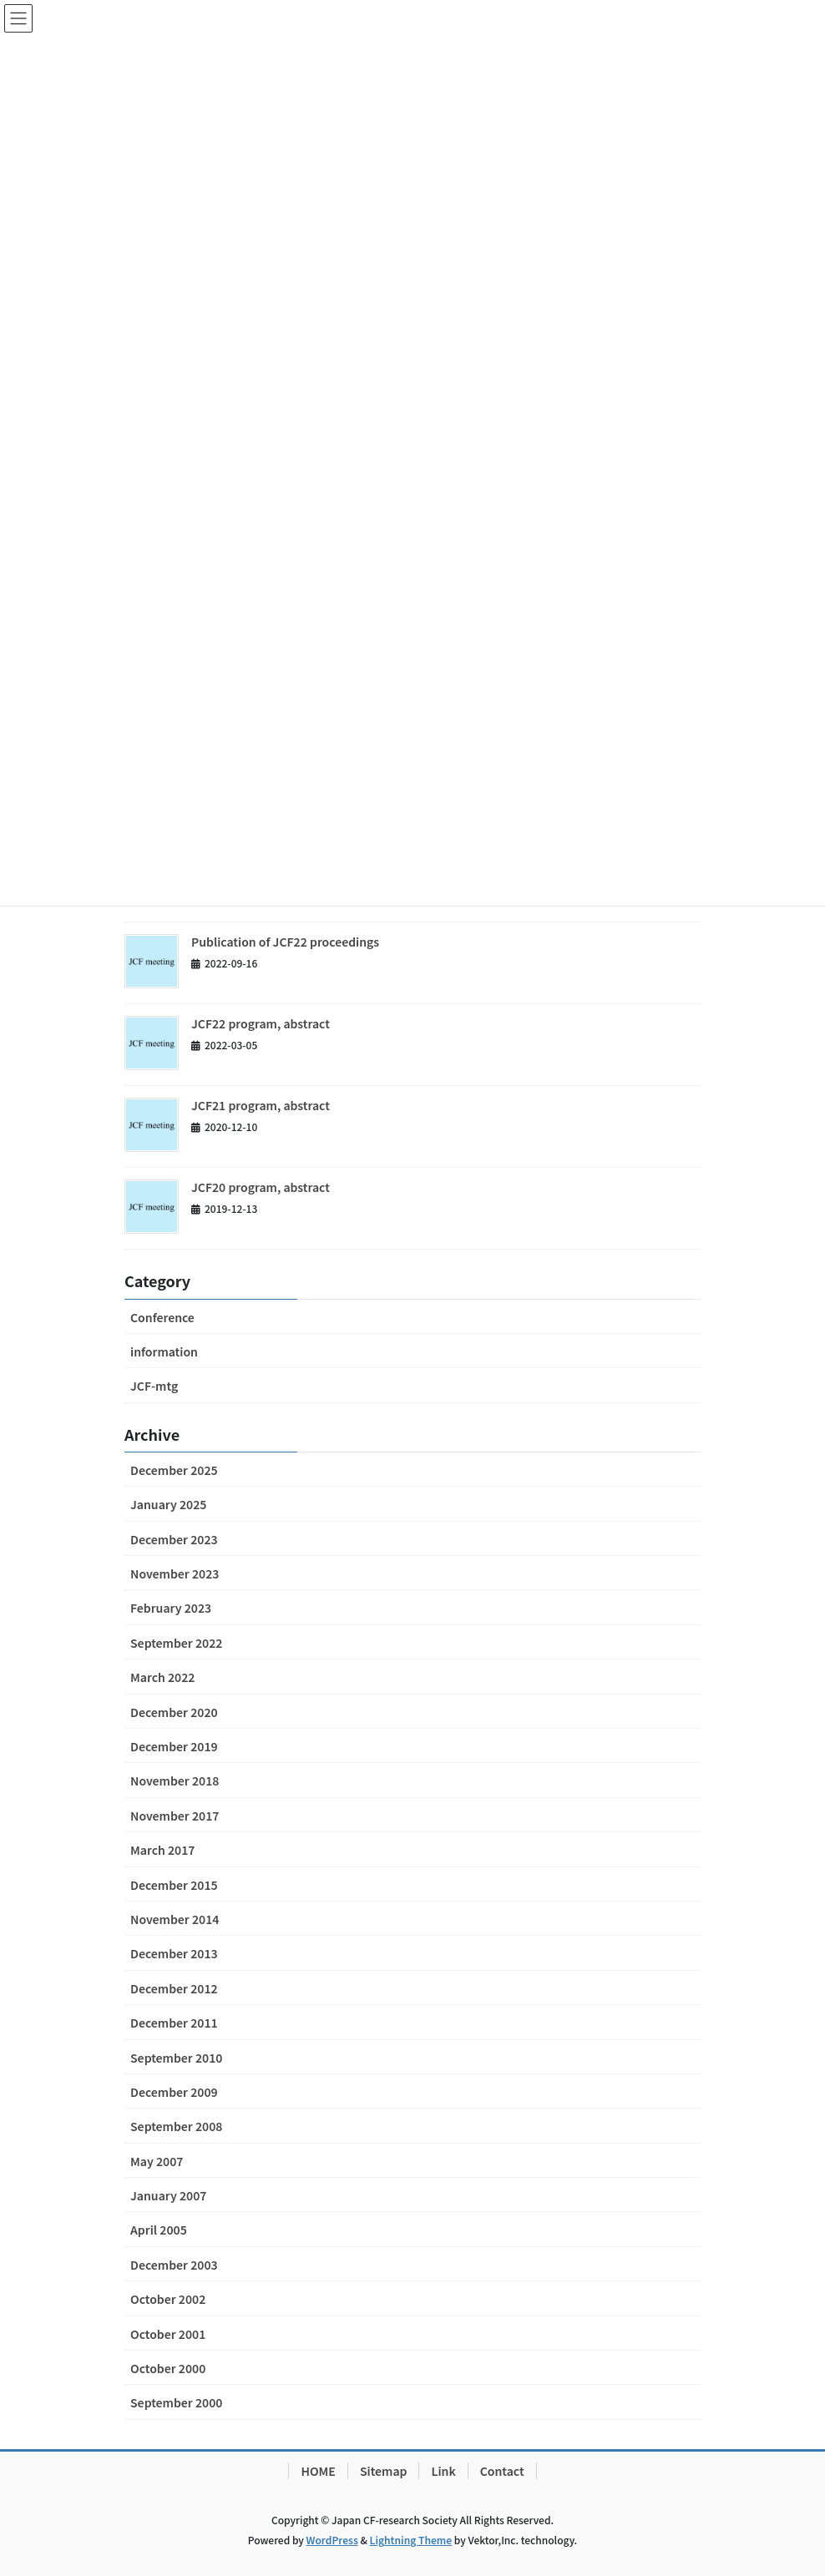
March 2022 (162, 1677)
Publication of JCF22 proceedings (285, 941)
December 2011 (174, 2022)
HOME (318, 2470)
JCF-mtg (154, 1385)
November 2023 (174, 1573)
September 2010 (176, 2057)
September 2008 (176, 2126)
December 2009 (174, 2092)
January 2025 (168, 1504)
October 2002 (167, 2299)
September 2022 (176, 1642)
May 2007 (156, 2161)
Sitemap (383, 2470)
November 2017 (174, 1815)
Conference (162, 1317)
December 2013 (174, 1953)
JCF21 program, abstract (260, 1105)
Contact (502, 2470)
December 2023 (174, 1539)
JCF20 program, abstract (260, 1187)
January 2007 (168, 2195)
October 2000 (167, 2368)
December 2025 (174, 1470)
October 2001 (167, 2334)
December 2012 (174, 1988)
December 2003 (174, 2264)
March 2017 (162, 1849)
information (164, 1351)
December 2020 (174, 1712)
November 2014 (174, 1919)
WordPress (332, 2540)
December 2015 (174, 1884)
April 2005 (158, 2229)
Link (443, 2470)
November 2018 (174, 1780)
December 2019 (174, 1746)
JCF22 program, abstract (260, 1023)
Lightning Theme (411, 2540)
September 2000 (176, 2402)
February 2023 (170, 1607)
